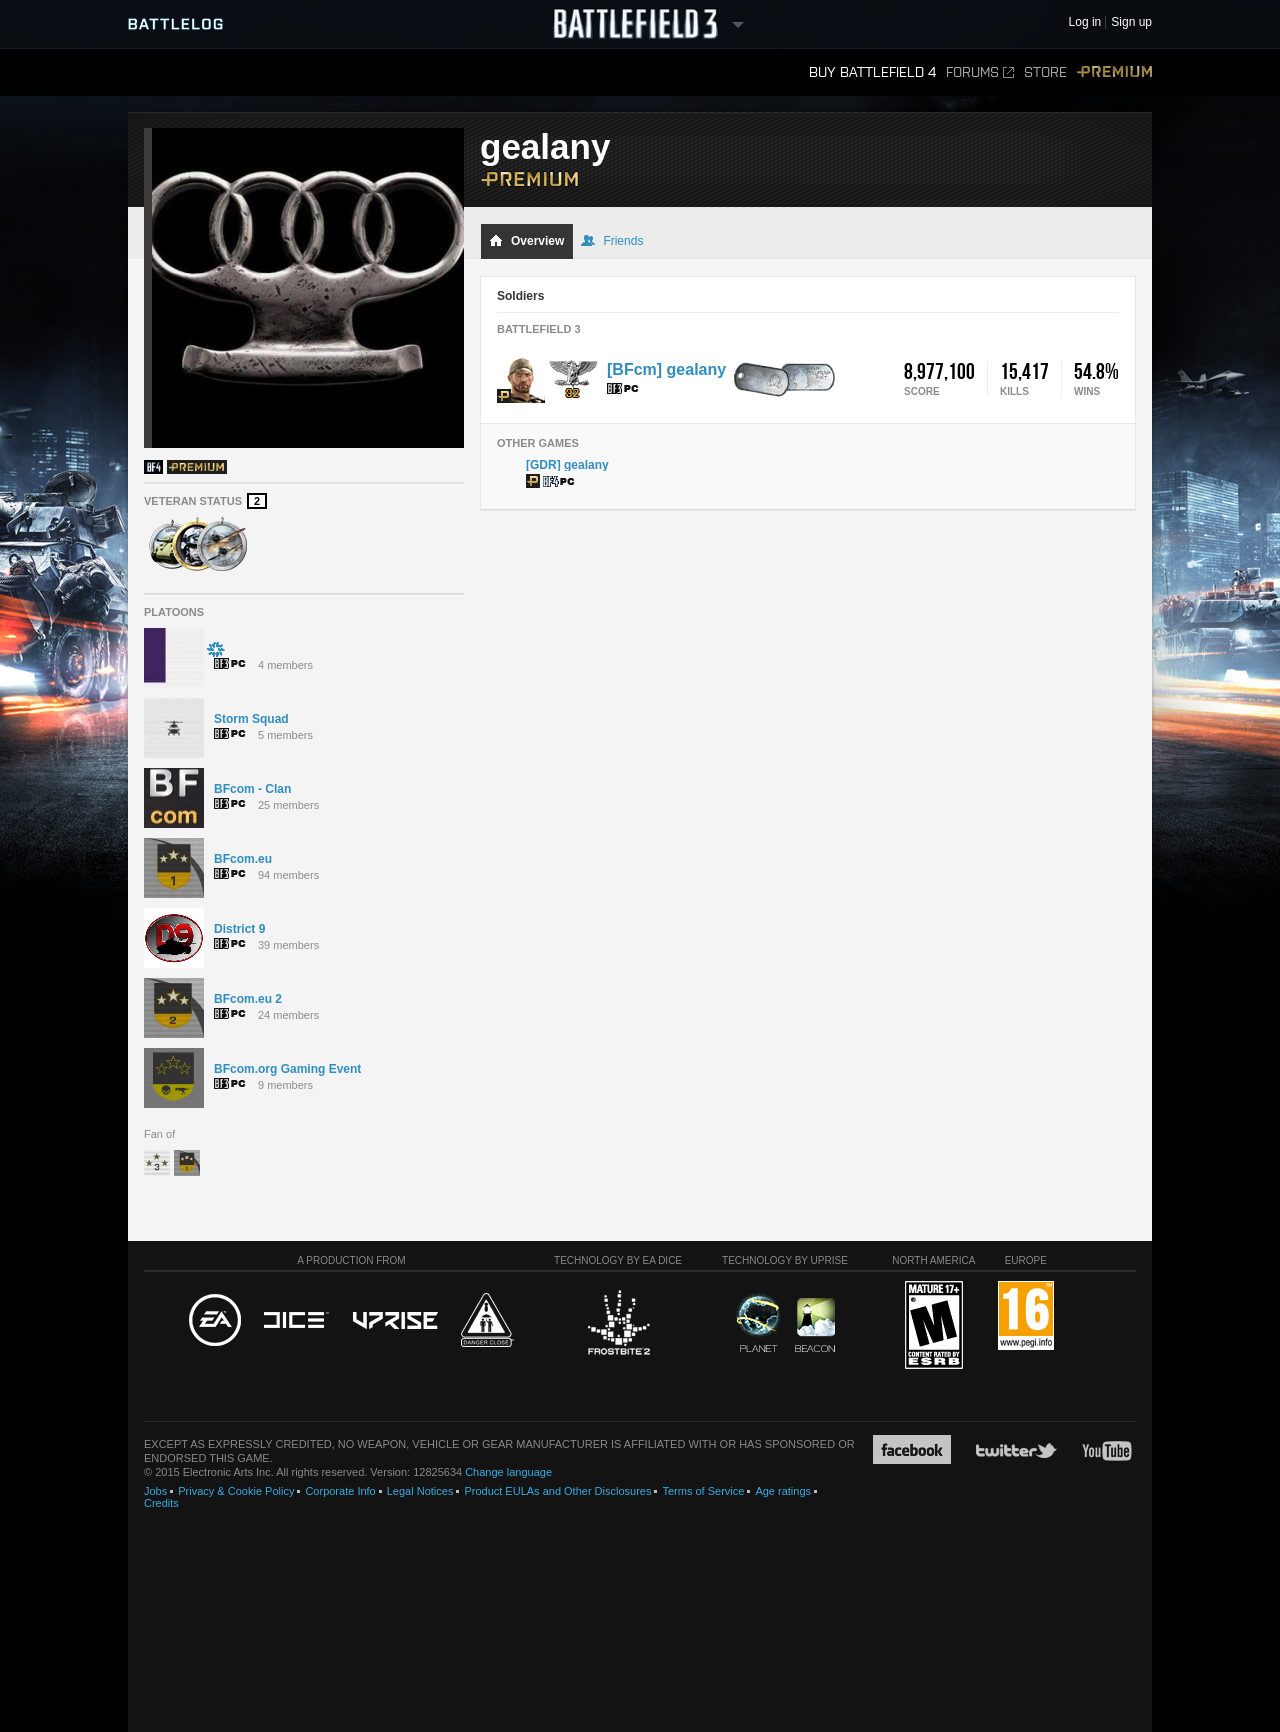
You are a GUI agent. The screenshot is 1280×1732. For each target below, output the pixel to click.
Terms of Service (703, 1491)
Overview (526, 241)
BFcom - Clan (252, 789)
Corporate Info (340, 1491)
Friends (612, 241)
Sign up (1131, 22)
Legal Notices (420, 1491)
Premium (1114, 72)
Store (1045, 72)
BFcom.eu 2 (248, 999)
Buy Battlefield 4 (872, 72)
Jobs (155, 1491)
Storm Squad (251, 719)
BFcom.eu (243, 859)
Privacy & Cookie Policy (236, 1491)
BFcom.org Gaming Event (287, 1069)
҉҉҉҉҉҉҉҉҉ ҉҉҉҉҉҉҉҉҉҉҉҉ (215, 649)
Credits (161, 1503)
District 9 (239, 929)
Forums (980, 72)
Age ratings (783, 1491)
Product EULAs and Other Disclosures (557, 1491)
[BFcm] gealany (666, 369)
